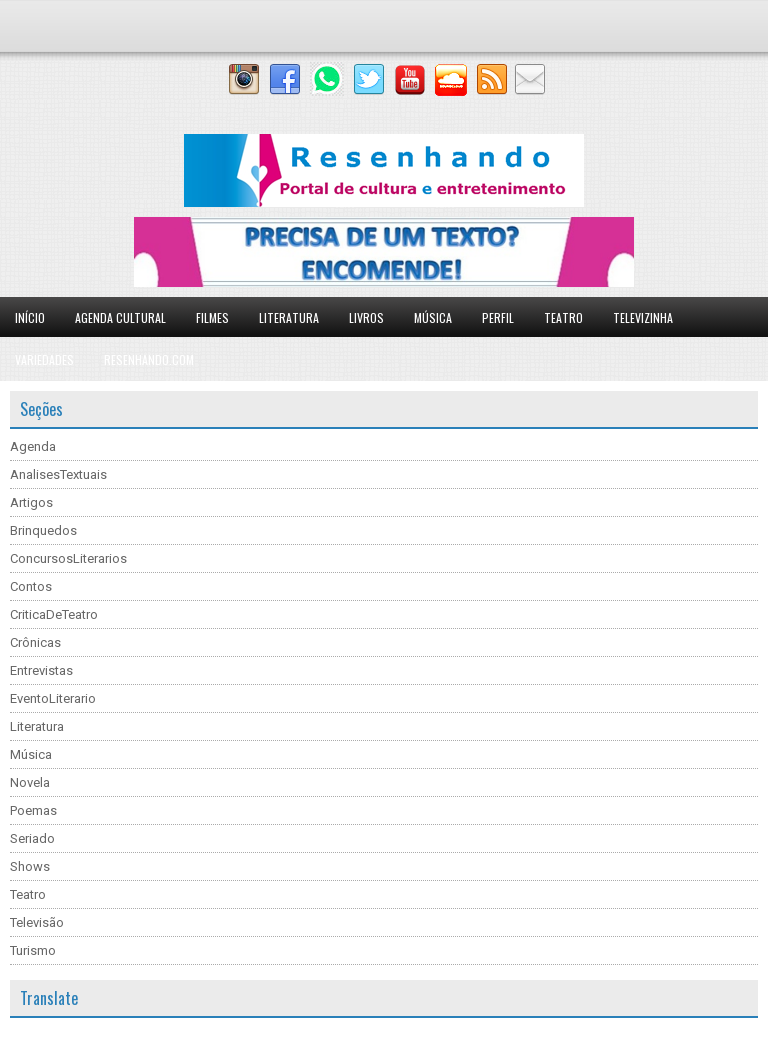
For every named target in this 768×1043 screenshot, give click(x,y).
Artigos (31, 502)
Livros (366, 317)
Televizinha (643, 317)
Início (30, 317)
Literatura (289, 317)
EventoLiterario (53, 698)
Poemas (33, 810)
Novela (30, 782)
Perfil (498, 317)
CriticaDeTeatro (54, 614)
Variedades (44, 359)
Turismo (33, 950)
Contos (31, 586)
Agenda (33, 446)
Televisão (37, 922)
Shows (30, 866)
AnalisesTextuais (58, 474)
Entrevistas (41, 670)
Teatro (563, 317)
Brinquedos (43, 530)
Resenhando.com (149, 359)
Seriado (32, 838)
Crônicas (35, 642)
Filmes (212, 317)
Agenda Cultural (120, 317)
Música (433, 317)
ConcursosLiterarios (68, 558)
